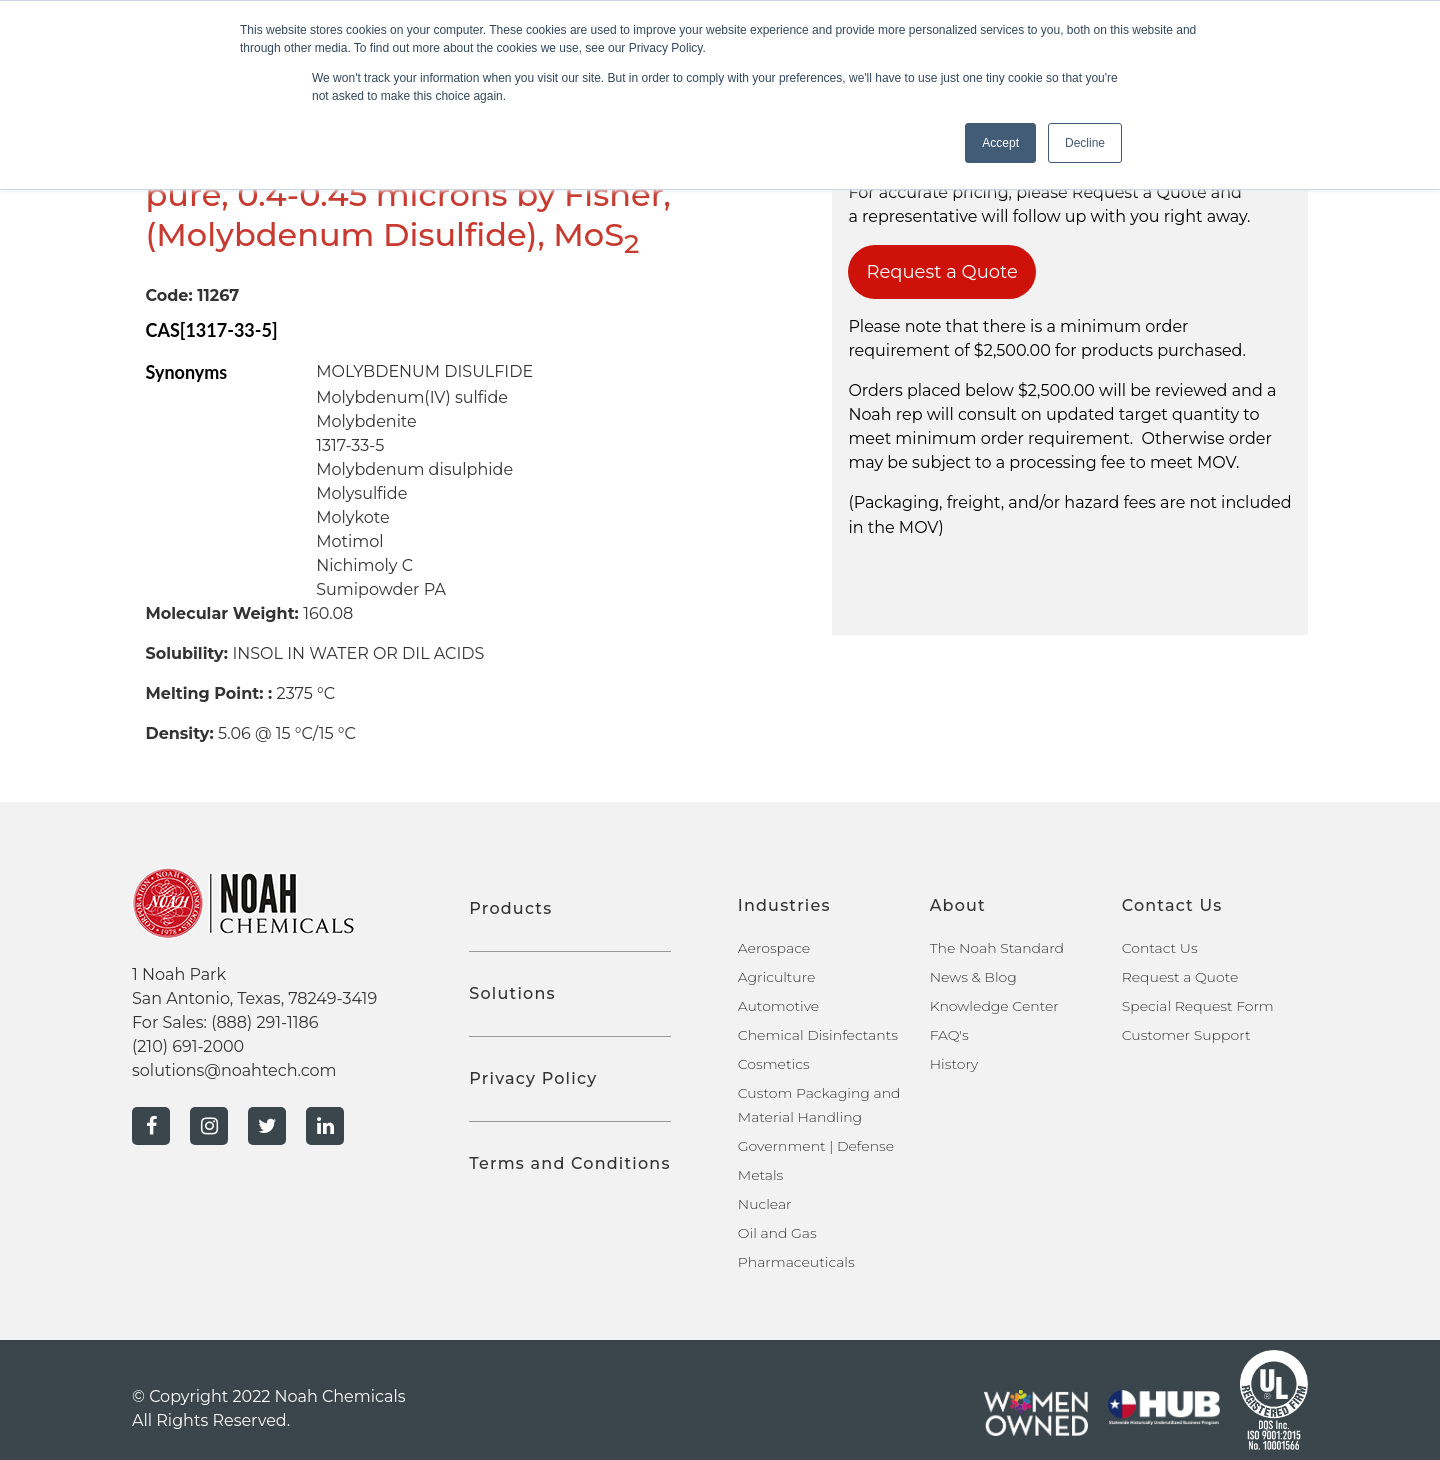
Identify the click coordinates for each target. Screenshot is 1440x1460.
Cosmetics (774, 1064)
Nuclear (765, 1204)
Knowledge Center (994, 1006)
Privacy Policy (533, 1078)
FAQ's (949, 1035)
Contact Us (1160, 948)
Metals (761, 1175)
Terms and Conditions (569, 1163)
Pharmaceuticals (796, 1262)
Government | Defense (816, 1146)
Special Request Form (1198, 1006)
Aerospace (774, 948)
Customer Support (1186, 1035)
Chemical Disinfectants (818, 1035)
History (954, 1064)
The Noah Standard (997, 948)
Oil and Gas (777, 1233)
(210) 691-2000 (188, 1046)
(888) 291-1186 (264, 1022)
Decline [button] (1085, 143)
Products (510, 908)
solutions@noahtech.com (234, 1070)
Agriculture (777, 977)
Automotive (778, 1006)
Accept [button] (1000, 143)
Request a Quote (942, 272)
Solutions (512, 993)
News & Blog (973, 977)
